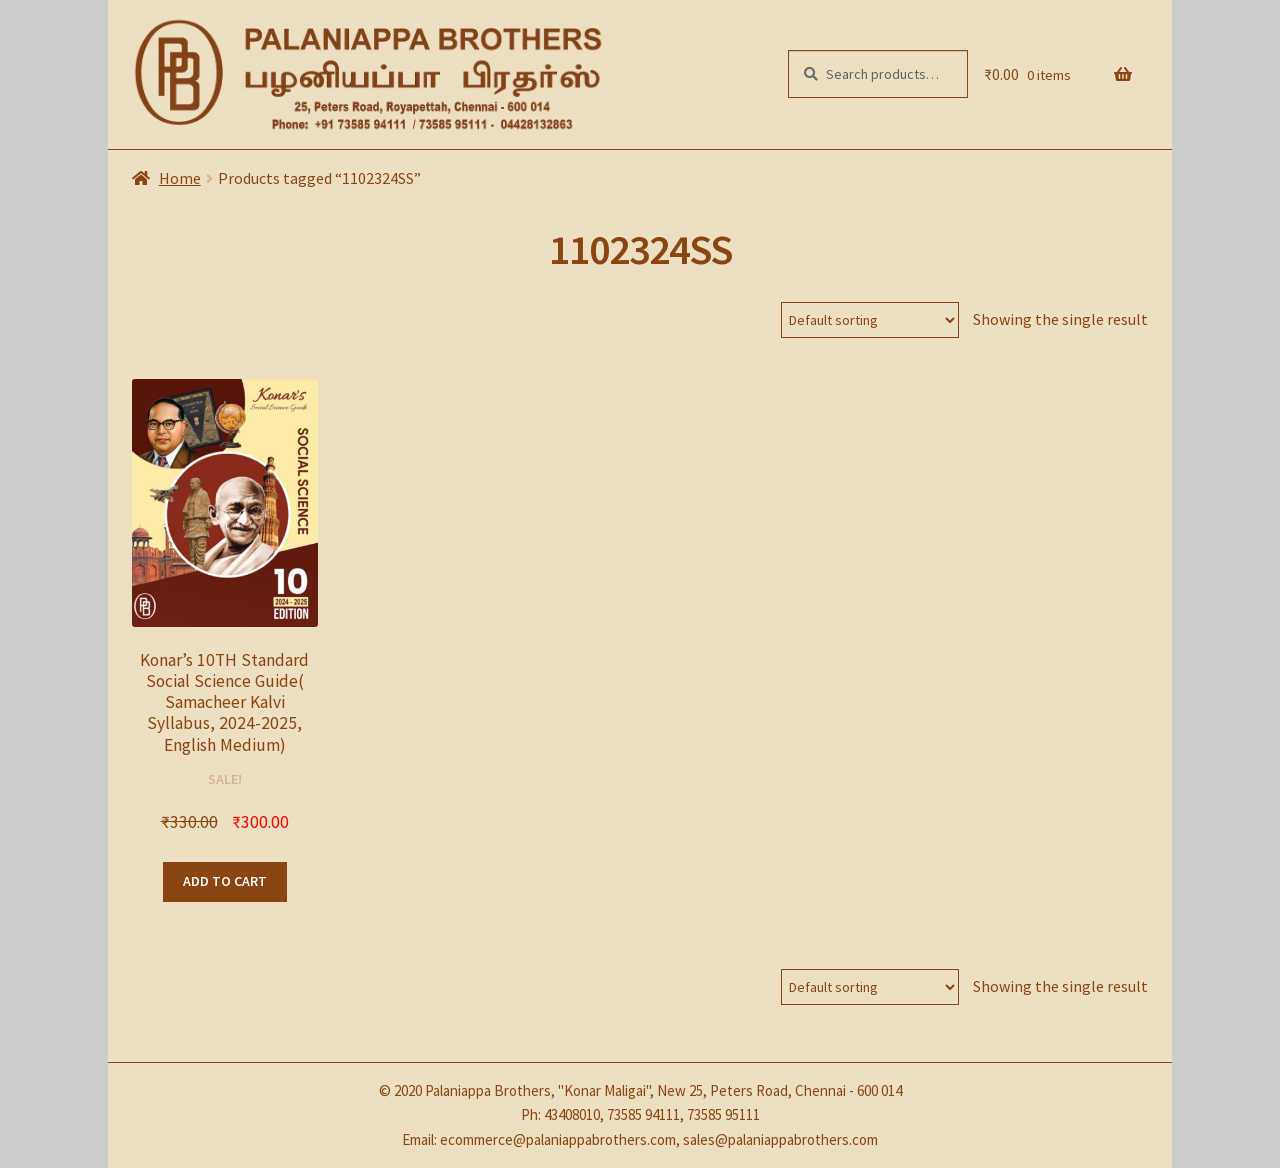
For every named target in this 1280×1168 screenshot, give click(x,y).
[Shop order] (870, 320)
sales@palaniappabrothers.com (780, 1139)
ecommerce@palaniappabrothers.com (558, 1139)
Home (180, 178)
